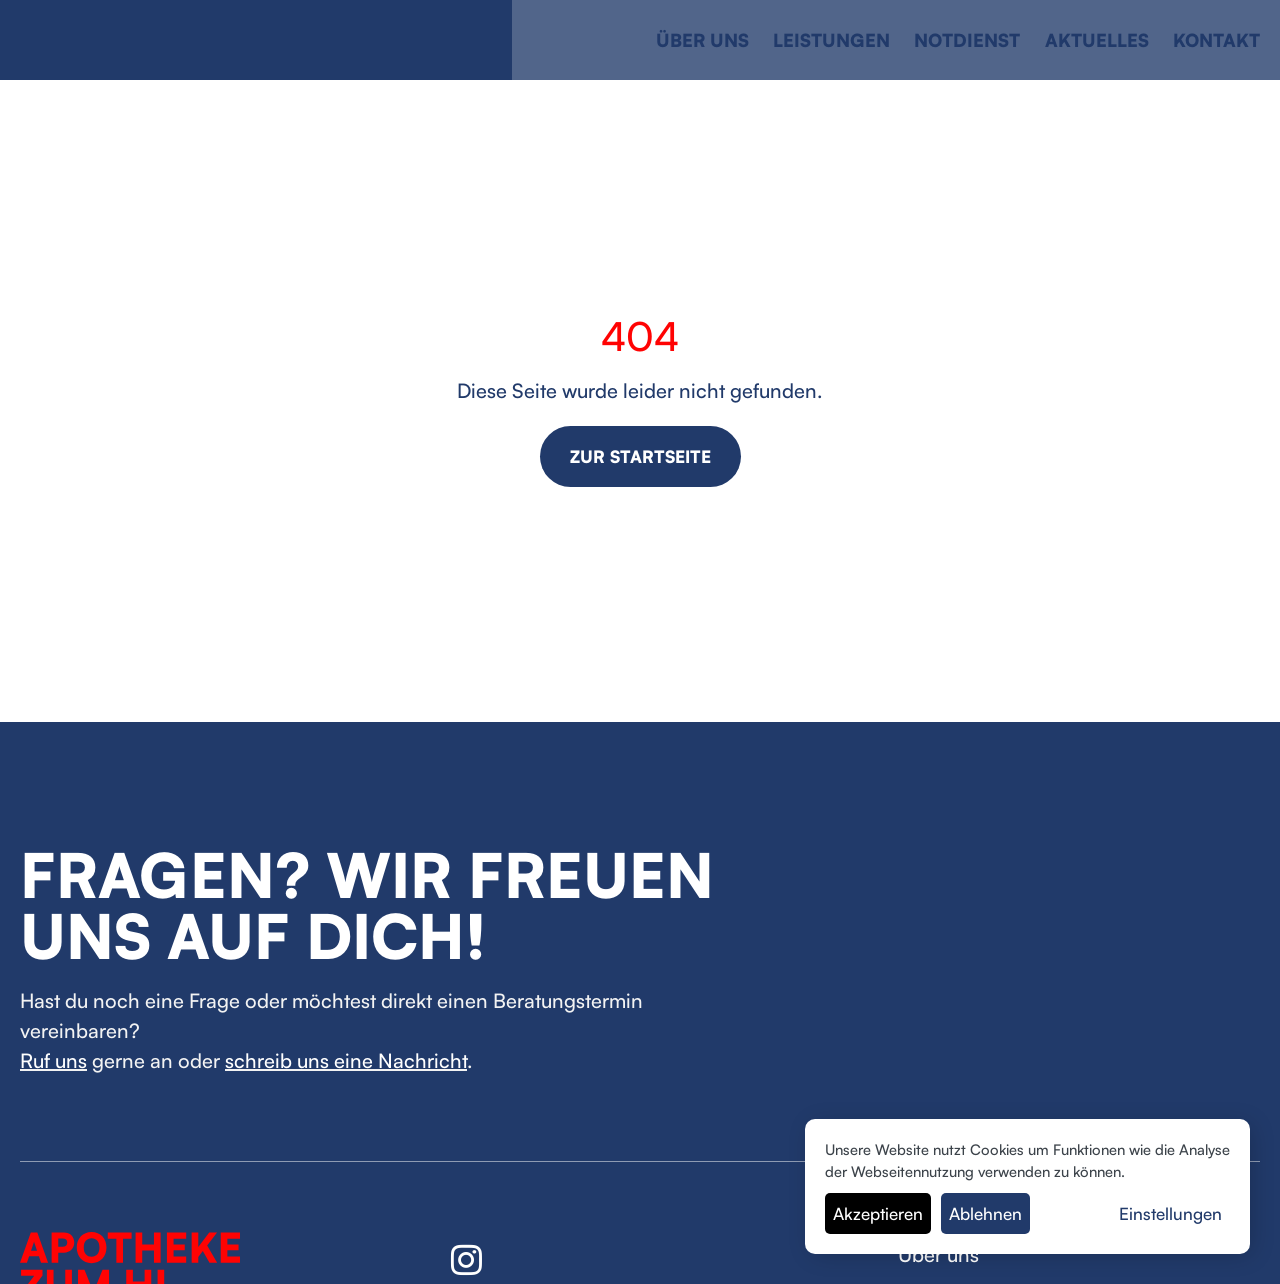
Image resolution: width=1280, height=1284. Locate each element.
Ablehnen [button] (985, 1213)
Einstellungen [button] (1170, 1213)
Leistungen (831, 40)
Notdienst (967, 40)
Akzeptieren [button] (878, 1213)
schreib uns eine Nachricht (346, 1060)
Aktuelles (1097, 40)
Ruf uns (53, 1060)
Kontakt (1216, 40)
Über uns (702, 40)
